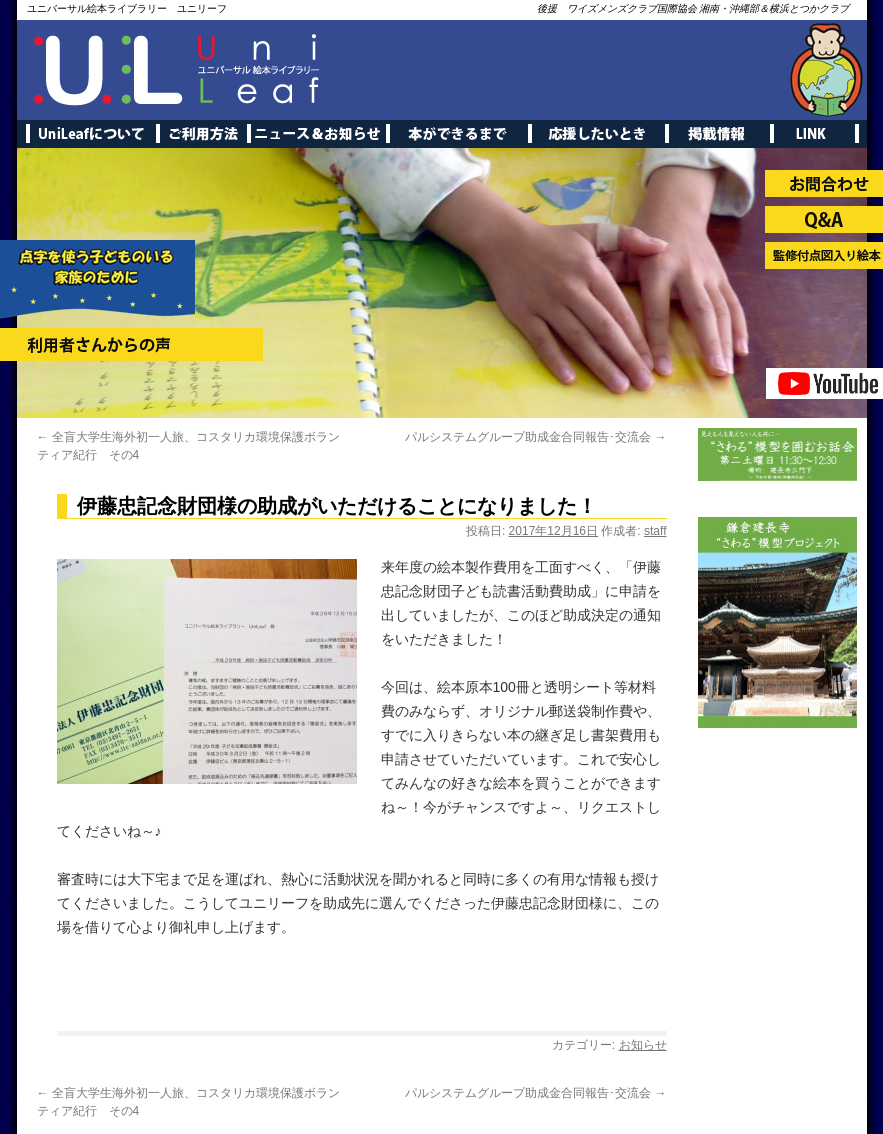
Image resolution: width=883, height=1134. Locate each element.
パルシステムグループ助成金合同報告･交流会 (535, 437)
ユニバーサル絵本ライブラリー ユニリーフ (127, 8)
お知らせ (643, 1045)
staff (655, 531)
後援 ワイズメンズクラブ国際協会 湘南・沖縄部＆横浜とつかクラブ (693, 8)
